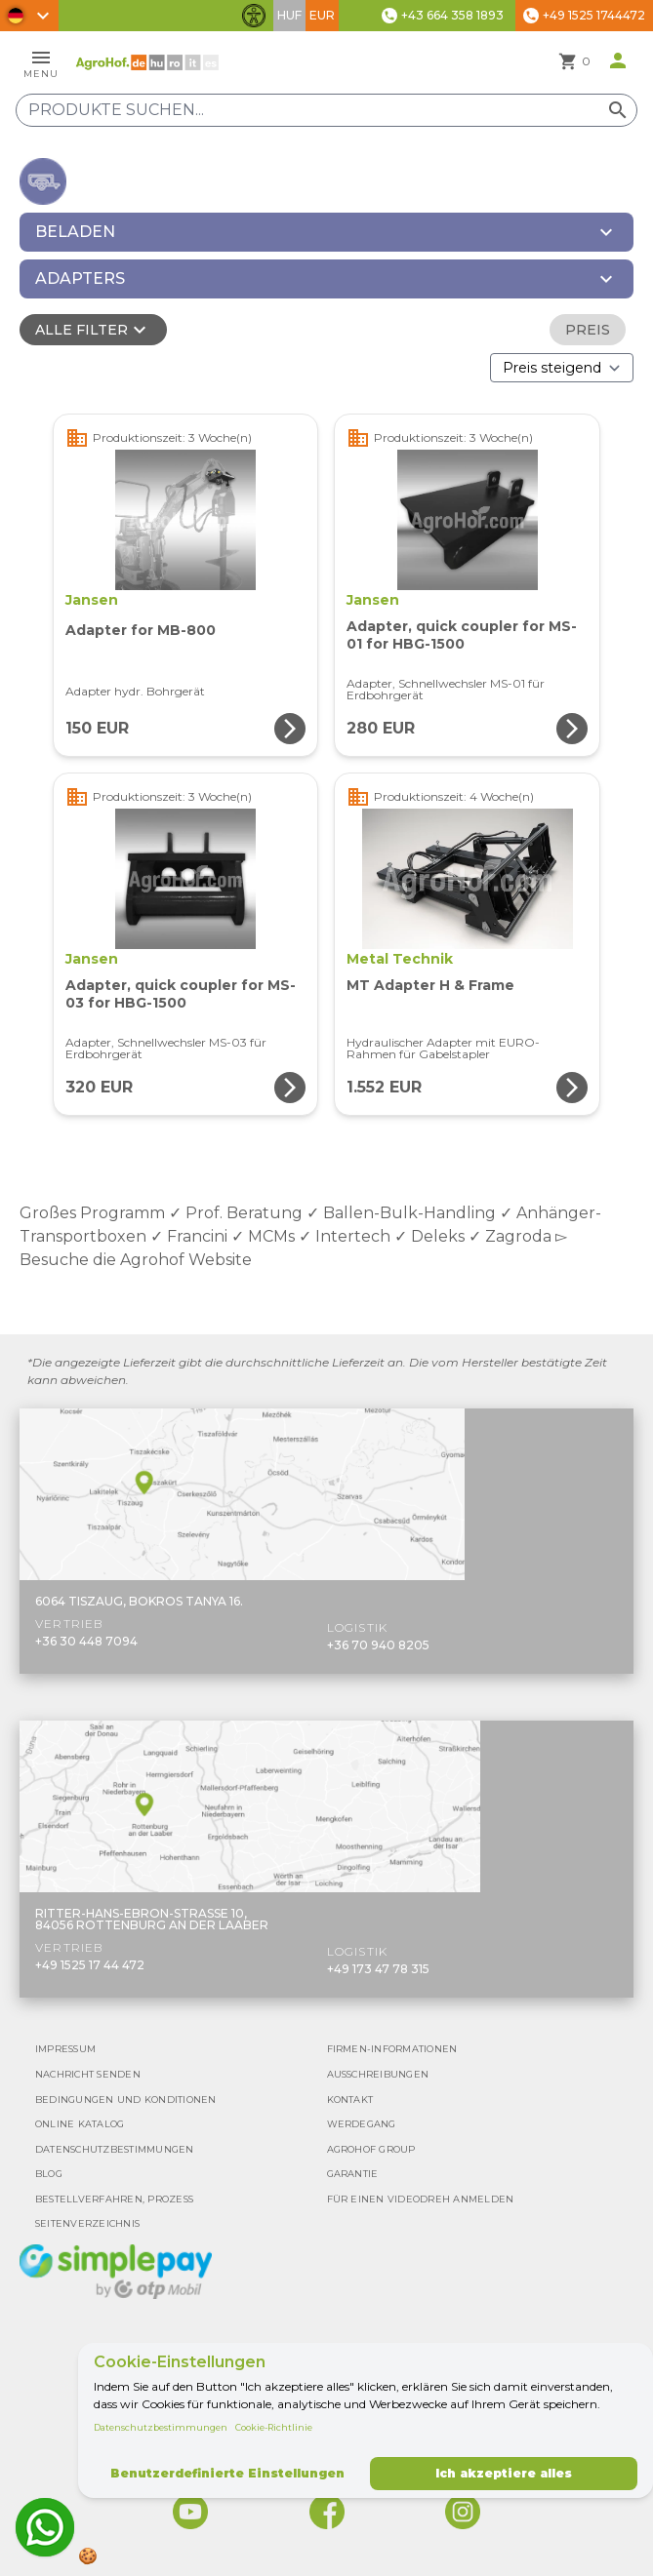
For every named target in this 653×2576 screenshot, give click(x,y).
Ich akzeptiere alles (503, 2473)
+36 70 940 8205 (378, 1645)
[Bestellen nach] (561, 367)
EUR (322, 15)
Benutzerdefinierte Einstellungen (227, 2473)
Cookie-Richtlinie (273, 2427)
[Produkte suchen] (326, 110)
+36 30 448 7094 (86, 1641)
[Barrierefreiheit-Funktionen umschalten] (253, 15)
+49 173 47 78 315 (378, 1969)
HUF (289, 15)
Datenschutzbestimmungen (160, 2427)
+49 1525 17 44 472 (89, 1965)
